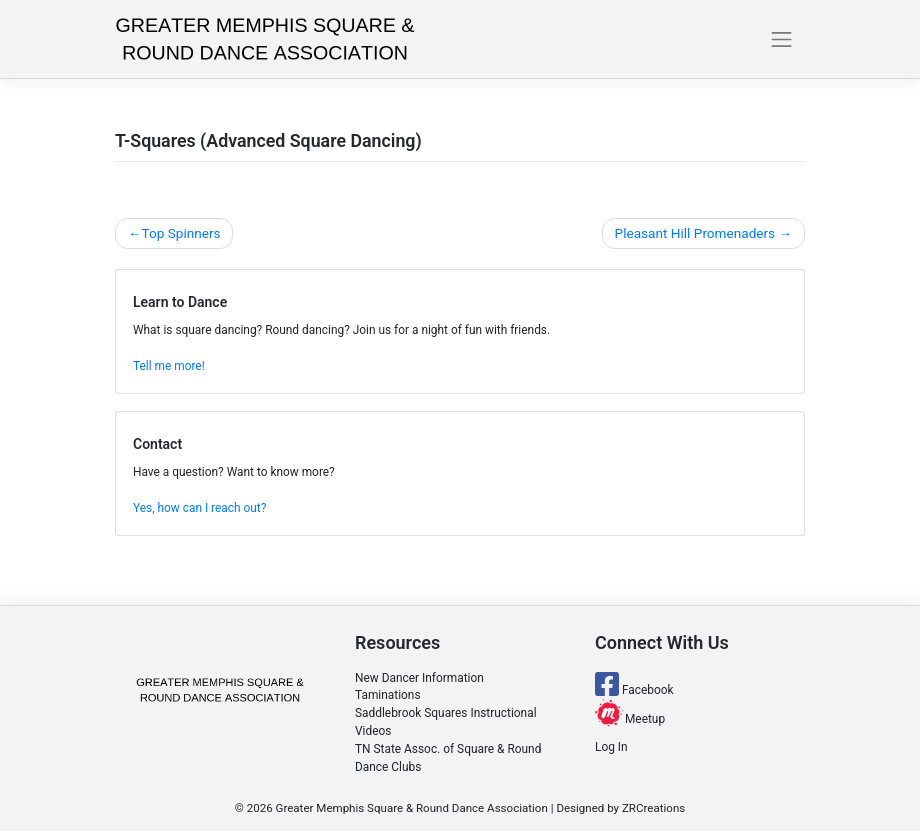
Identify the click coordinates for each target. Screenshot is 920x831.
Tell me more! (169, 366)
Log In (611, 747)
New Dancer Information (419, 678)
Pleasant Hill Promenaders (695, 233)
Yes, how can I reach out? (199, 508)
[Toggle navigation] (782, 39)
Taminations (388, 695)
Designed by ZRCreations (620, 808)
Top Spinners (180, 233)
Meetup (630, 719)
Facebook (634, 690)
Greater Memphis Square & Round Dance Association (412, 808)
